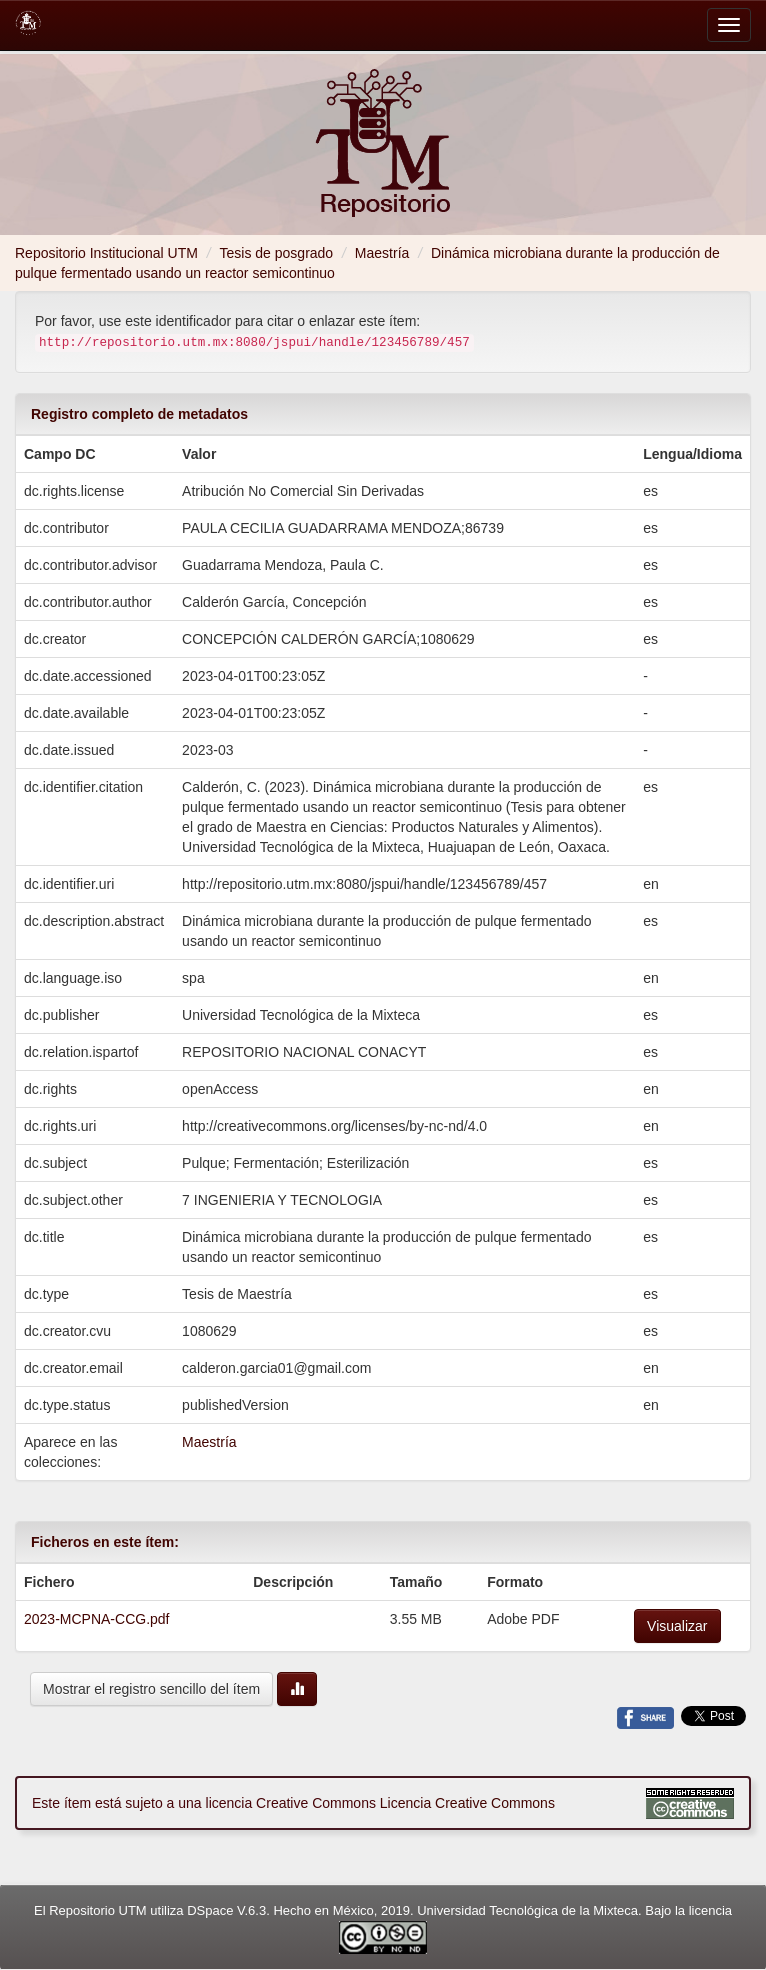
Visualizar (677, 1626)
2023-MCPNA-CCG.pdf (97, 1619)
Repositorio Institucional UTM (106, 253)
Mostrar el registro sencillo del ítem (151, 1689)
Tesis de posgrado (277, 253)
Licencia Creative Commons (467, 1803)
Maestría (382, 253)
